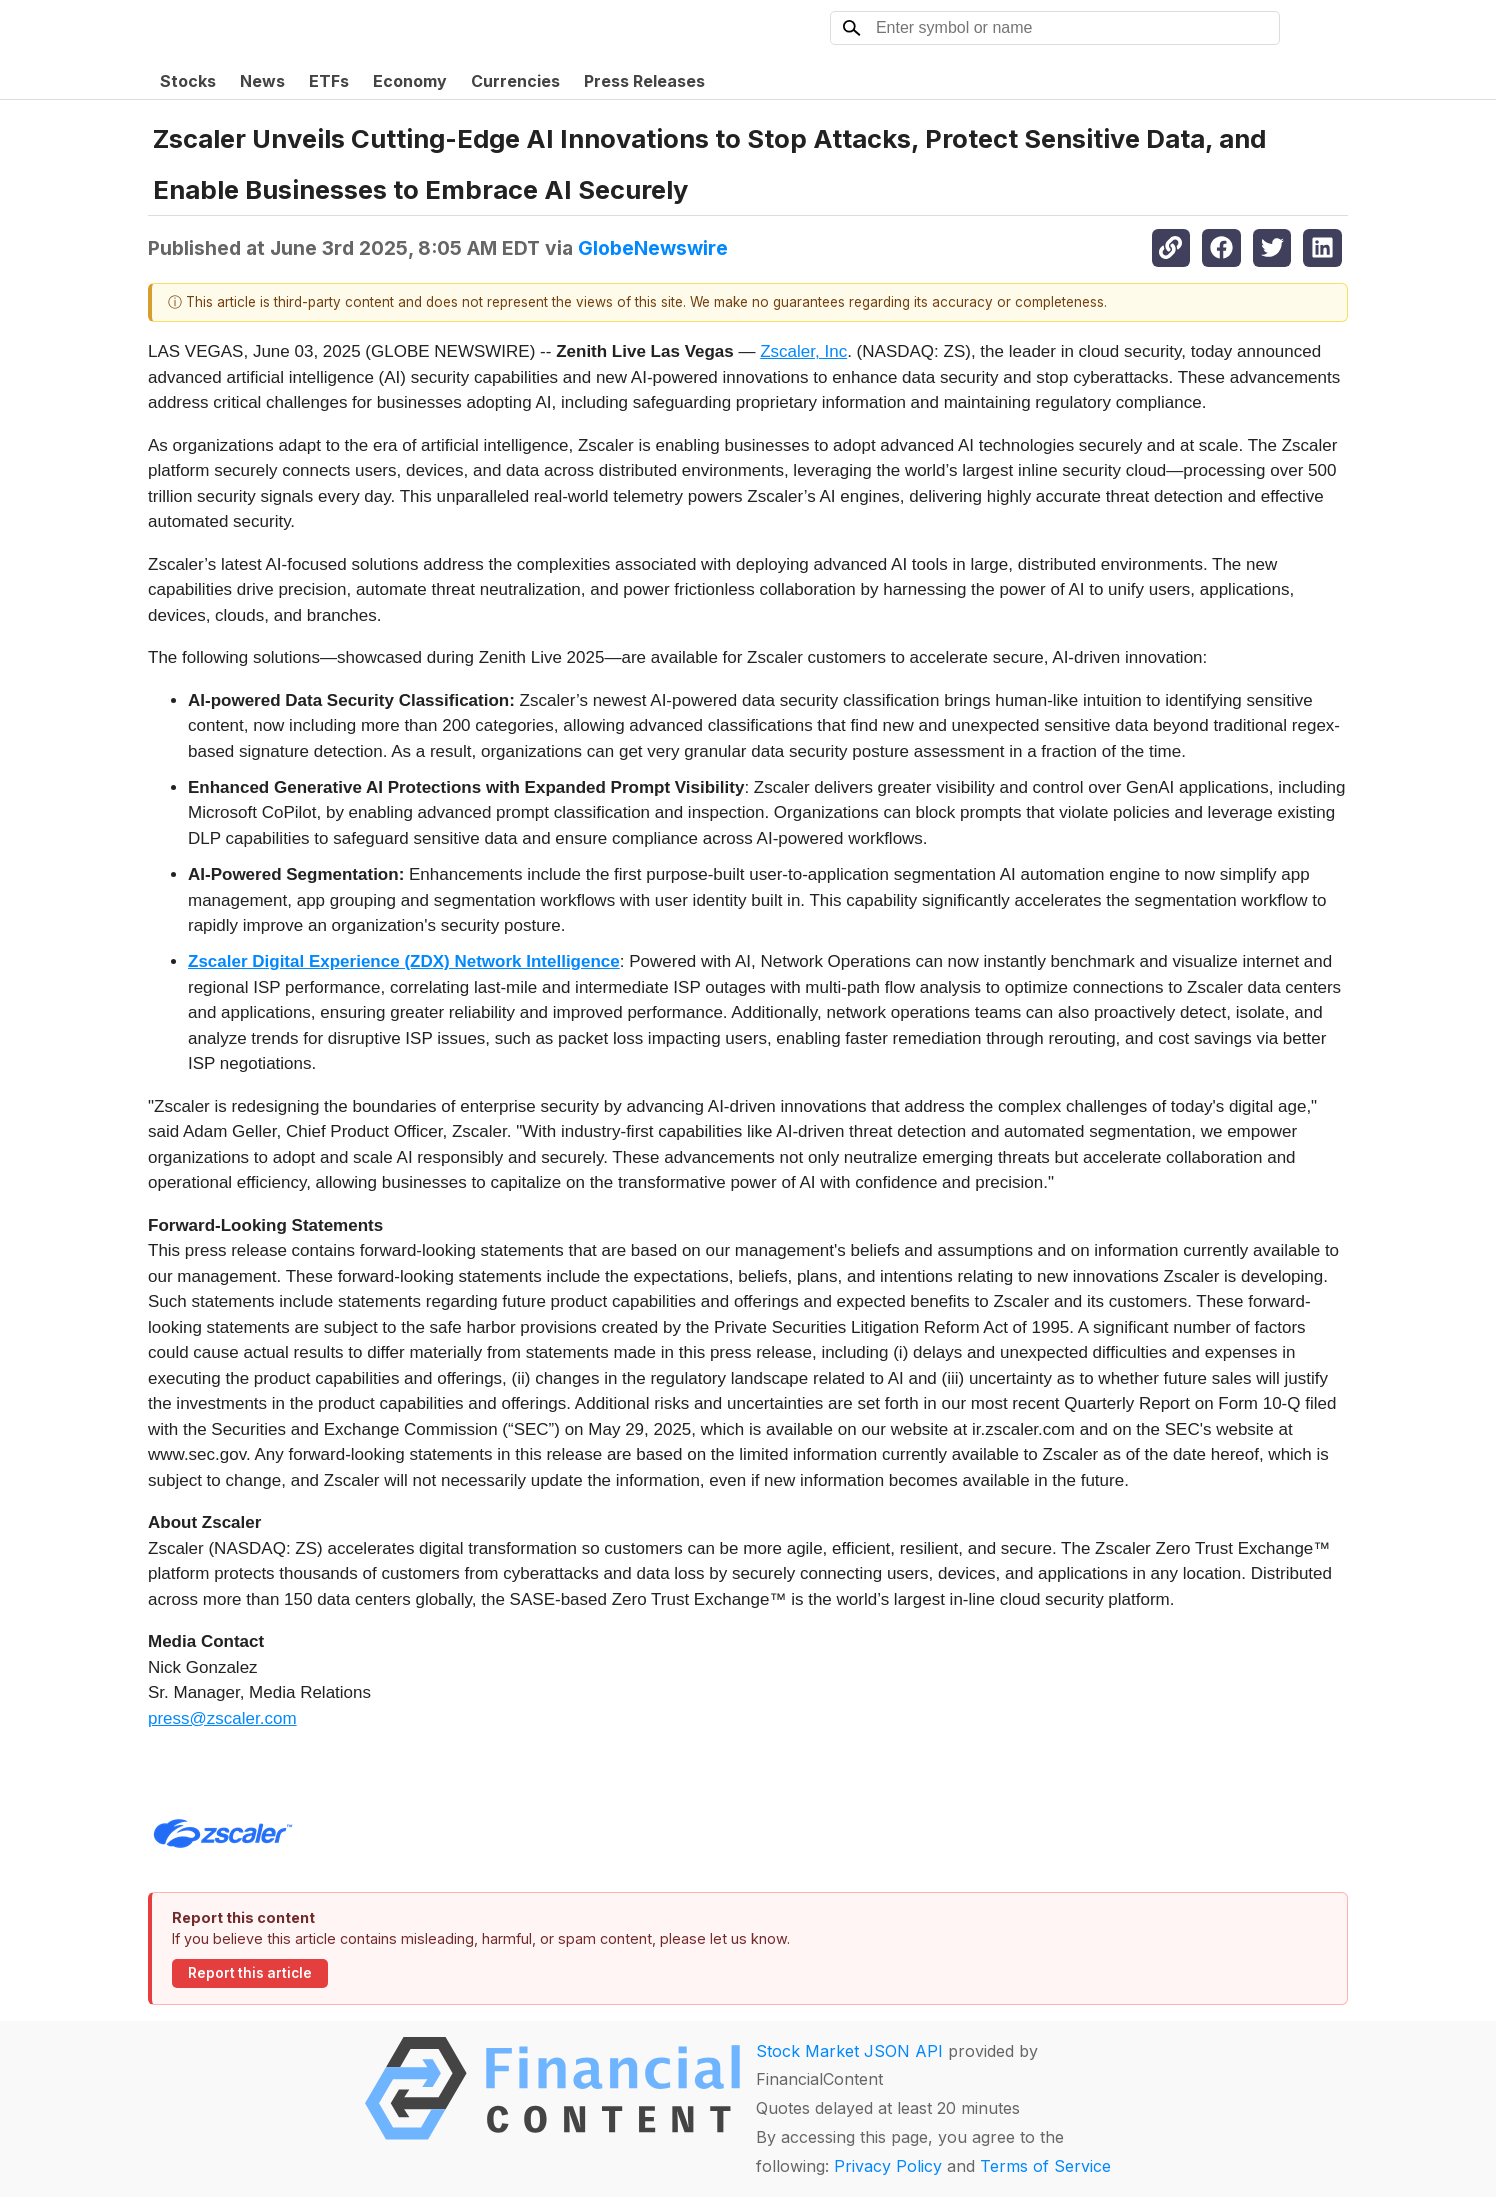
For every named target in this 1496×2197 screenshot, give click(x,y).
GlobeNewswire (653, 248)
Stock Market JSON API (849, 2051)
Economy (410, 81)
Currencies (515, 81)
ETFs (329, 81)
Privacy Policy (888, 2166)
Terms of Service (1045, 2166)
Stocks (188, 81)
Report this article (250, 1973)
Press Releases (644, 81)
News (262, 81)
